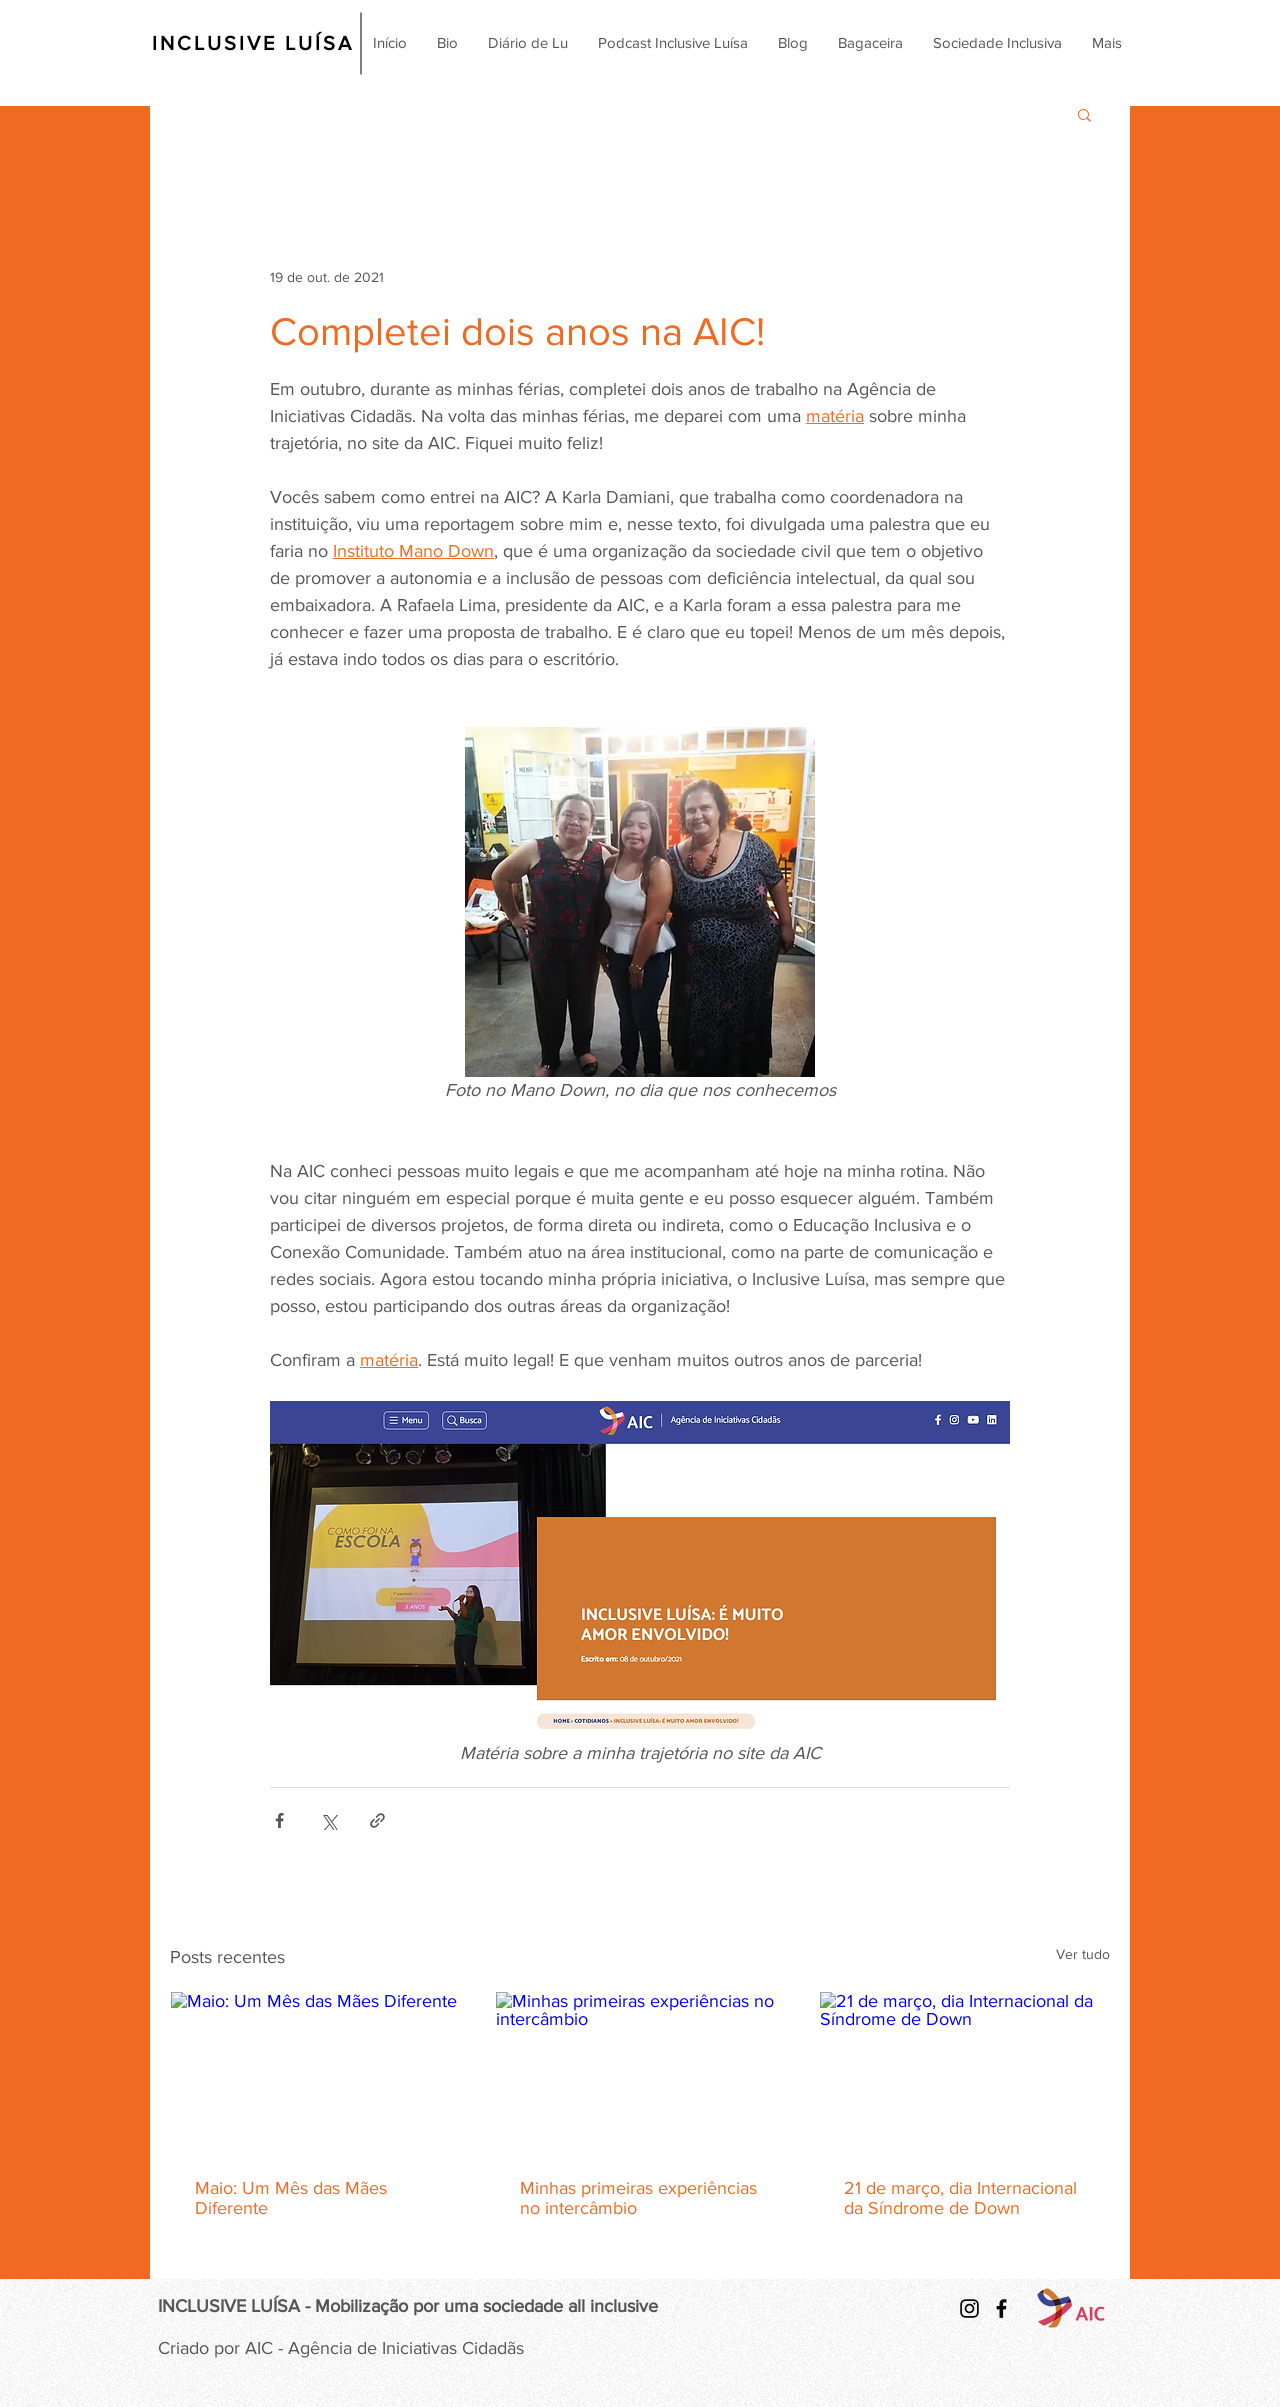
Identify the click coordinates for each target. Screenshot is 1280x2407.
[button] (1084, 114)
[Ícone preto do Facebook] (1001, 2308)
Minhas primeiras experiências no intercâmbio (638, 2198)
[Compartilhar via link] (377, 1820)
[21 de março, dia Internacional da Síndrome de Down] (964, 2073)
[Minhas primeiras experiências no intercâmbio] (640, 2073)
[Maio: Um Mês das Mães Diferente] (315, 2073)
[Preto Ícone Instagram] (969, 2308)
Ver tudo (1083, 1954)
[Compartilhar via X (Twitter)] (328, 1820)
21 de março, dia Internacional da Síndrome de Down (960, 2198)
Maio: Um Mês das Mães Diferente (291, 2198)
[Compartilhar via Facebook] (279, 1820)
